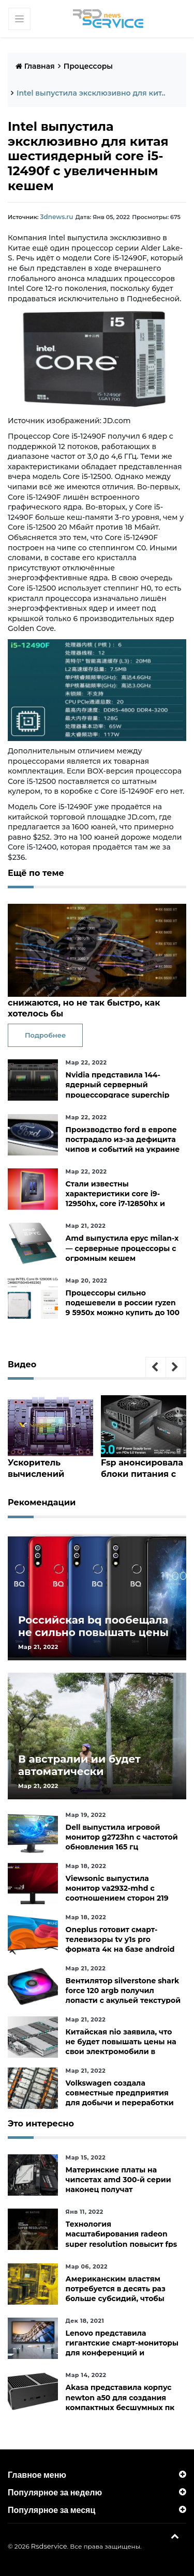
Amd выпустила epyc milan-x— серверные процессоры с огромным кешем (122, 1247)
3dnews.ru (55, 217)
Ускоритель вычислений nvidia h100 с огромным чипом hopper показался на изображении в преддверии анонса (50, 1467)
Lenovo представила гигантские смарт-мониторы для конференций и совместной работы (122, 2347)
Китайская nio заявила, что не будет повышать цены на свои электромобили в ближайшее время (121, 2046)
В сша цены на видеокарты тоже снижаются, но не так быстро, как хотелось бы (79, 1003)
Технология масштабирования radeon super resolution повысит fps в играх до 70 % (121, 2238)
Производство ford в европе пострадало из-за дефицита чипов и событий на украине (123, 1138)
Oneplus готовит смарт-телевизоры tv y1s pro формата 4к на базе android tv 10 (120, 1944)
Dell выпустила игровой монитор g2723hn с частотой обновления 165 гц (122, 1836)
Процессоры (88, 66)
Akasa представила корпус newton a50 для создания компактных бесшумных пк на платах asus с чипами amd (123, 2401)
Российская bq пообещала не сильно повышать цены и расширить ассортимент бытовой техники (93, 1638)
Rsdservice (49, 2545)
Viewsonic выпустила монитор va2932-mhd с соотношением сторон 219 (117, 1887)
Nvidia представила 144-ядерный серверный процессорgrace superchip (118, 1084)
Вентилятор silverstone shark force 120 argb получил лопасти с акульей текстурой (123, 1990)
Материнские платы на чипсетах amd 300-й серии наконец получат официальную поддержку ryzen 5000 (118, 2189)
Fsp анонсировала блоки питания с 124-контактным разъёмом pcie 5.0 (139, 1467)
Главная (35, 66)
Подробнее (45, 1034)
